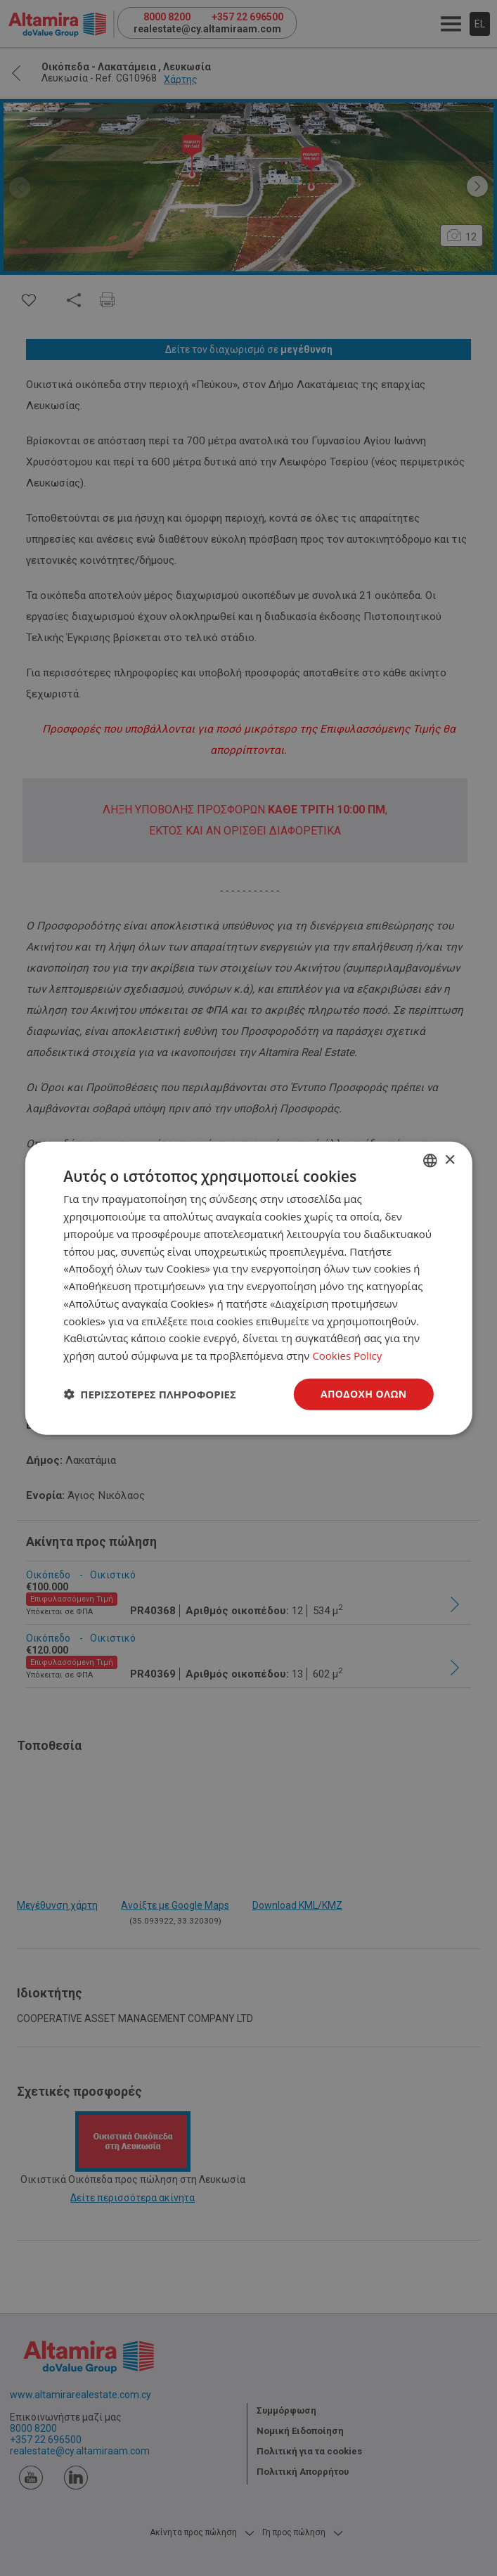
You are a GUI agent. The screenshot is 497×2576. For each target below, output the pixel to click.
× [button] (449, 1159)
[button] (149, 1394)
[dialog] (248, 1288)
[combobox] (430, 1161)
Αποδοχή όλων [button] (364, 1393)
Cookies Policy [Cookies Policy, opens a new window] (347, 1355)
